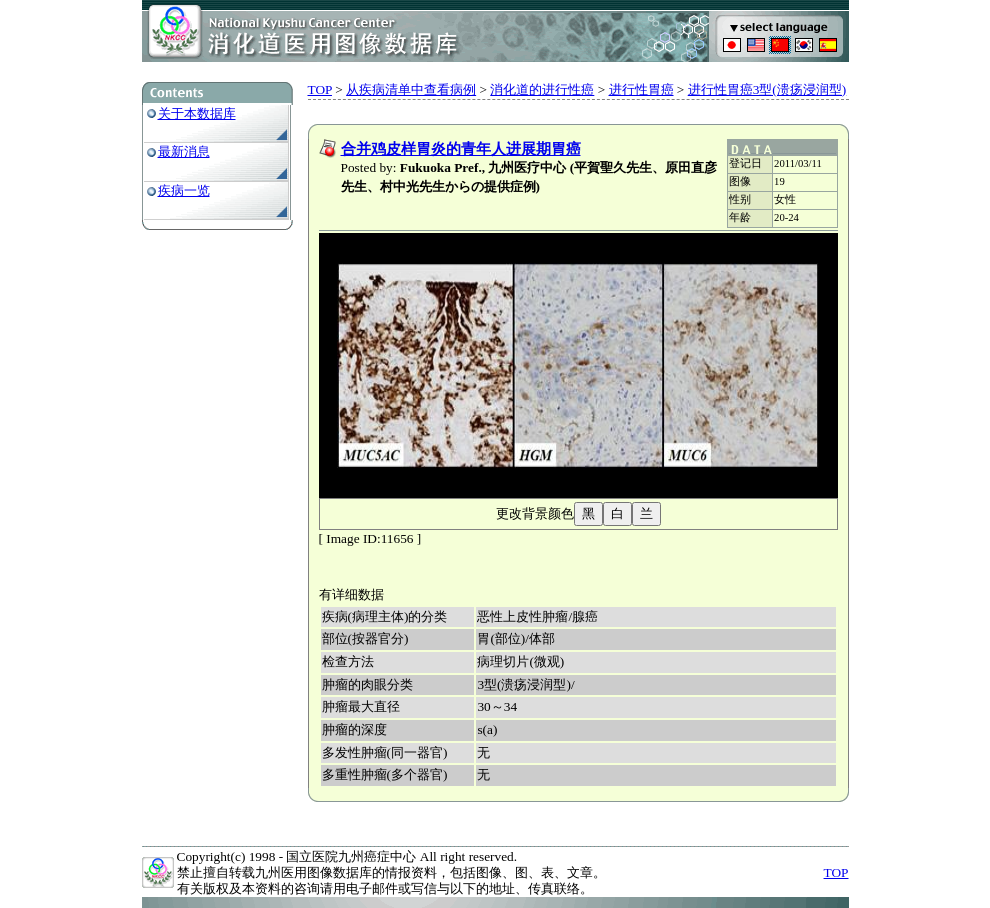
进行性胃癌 (641, 89)
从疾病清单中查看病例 (411, 89)
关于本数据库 (197, 113)
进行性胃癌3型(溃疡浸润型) (767, 89)
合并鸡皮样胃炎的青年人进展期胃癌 (461, 149)
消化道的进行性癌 (542, 89)
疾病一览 (184, 190)
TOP (320, 89)
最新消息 (184, 151)
